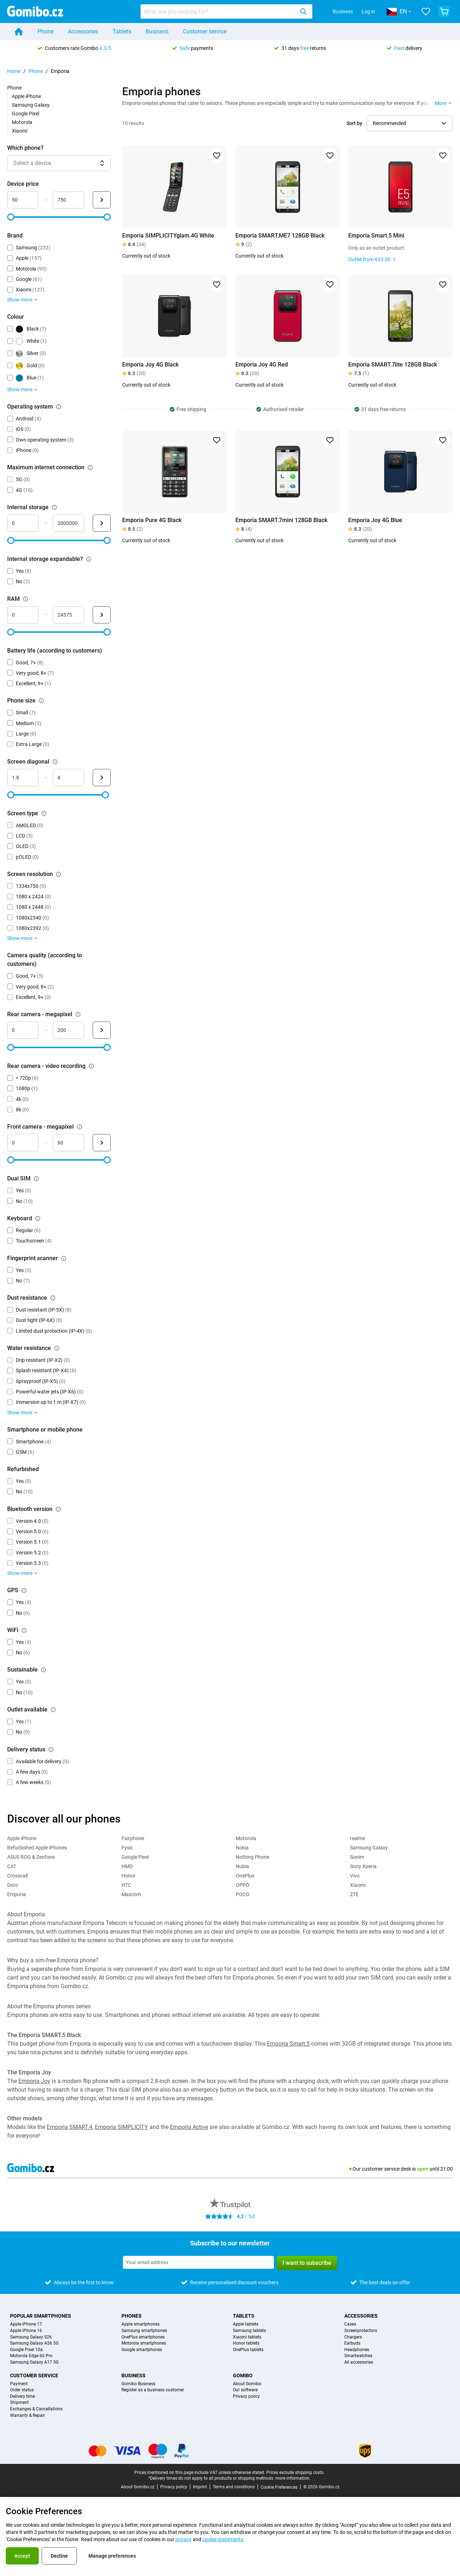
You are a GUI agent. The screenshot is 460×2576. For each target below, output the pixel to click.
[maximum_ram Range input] (68, 614)
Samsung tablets (249, 2330)
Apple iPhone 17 (26, 2324)
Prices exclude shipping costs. (295, 2472)
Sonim (357, 1857)
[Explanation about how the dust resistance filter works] (53, 1298)
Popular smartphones (40, 2316)
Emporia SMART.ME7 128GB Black (280, 235)
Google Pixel (25, 113)
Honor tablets (246, 2343)
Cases (350, 2324)
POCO (242, 1894)
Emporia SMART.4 (69, 2127)
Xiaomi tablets (247, 2337)
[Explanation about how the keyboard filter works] (38, 1218)
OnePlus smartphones (143, 2337)
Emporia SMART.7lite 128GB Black (392, 364)
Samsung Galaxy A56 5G (34, 2343)
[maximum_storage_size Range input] (68, 523)
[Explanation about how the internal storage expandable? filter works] (89, 559)
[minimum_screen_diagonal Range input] (22, 777)
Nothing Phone (252, 1857)
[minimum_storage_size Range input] (22, 523)
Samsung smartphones (144, 2330)
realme (357, 1838)
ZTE (354, 1894)
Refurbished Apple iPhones (37, 1848)
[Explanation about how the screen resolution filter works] (58, 874)
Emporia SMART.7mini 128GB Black (281, 520)
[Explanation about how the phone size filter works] (41, 701)
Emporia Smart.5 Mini (376, 235)
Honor (128, 1876)
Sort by (354, 123)
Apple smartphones (140, 2324)
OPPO (242, 1885)
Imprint (200, 2486)
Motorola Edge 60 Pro (31, 2356)
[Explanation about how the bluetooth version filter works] (58, 1509)
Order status (22, 2390)
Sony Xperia (363, 1866)
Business (343, 11)
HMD (127, 1866)
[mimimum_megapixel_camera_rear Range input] (22, 1030)
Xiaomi (19, 131)
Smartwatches (358, 2356)
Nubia (242, 1866)
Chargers (353, 2337)
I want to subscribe (306, 2262)
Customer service (204, 31)
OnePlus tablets (248, 2349)
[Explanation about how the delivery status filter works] (51, 1749)
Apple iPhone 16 (26, 2330)
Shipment (19, 2402)
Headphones (356, 2349)
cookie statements (222, 2539)
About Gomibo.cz (138, 2486)
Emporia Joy (34, 2081)
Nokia (242, 1848)
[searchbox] (218, 11)
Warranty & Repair (27, 2415)
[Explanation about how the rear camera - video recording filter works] (91, 1066)
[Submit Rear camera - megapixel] (102, 1030)
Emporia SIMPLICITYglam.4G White (168, 235)
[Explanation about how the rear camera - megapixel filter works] (78, 1014)
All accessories (358, 2362)
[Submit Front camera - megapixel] (102, 1142)
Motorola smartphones (143, 2343)
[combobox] (226, 11)
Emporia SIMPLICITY (121, 2127)
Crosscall (17, 1876)
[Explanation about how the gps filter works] (24, 1590)
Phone (45, 31)
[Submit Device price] (102, 199)
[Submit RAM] (102, 614)
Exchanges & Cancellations (36, 2409)
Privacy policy (246, 2396)
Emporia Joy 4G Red (261, 364)
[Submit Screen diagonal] (102, 777)
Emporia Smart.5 (288, 2043)
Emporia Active (189, 2127)
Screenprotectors (360, 2330)
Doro (12, 1885)
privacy (183, 2539)
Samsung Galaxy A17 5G (34, 2362)
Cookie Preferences (279, 2487)
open (422, 2169)
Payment (19, 2384)
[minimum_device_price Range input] (22, 199)
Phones (131, 2316)
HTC (126, 1885)
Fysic (127, 1848)
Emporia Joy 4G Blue (375, 520)
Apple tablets (245, 2324)
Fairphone (132, 1838)
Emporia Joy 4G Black (150, 364)
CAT (11, 1866)
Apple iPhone (26, 96)
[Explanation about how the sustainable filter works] (43, 1670)
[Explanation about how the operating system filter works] (58, 407)
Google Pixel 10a (26, 2349)
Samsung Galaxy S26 (31, 2337)
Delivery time (22, 2396)
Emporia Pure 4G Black (151, 520)
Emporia (16, 1894)
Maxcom (131, 1894)
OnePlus (245, 1876)
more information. (292, 2478)
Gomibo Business (138, 2384)
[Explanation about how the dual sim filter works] (36, 1178)
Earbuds (352, 2343)
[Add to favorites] (217, 155)
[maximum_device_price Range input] (68, 199)
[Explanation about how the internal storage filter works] (54, 507)
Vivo (355, 1876)
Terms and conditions (234, 2486)
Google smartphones (141, 2349)
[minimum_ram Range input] (22, 614)
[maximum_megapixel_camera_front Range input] (68, 1142)
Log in (368, 11)
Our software (245, 2390)
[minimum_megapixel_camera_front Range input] (22, 1142)
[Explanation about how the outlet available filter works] (53, 1710)
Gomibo (243, 2375)
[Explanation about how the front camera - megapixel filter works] (79, 1127)
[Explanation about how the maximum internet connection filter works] (90, 467)
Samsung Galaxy (31, 105)
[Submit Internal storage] (102, 523)
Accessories (83, 31)
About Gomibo (247, 2384)
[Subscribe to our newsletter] (198, 2262)
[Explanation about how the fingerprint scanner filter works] (63, 1258)
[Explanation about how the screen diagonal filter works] (55, 762)
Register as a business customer (152, 2390)
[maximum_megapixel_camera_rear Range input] (68, 1030)
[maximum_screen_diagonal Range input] (68, 777)
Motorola (22, 122)
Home (13, 71)
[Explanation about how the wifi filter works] (24, 1630)
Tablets (121, 31)
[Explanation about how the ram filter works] (25, 599)
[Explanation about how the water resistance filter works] (57, 1348)
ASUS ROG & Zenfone (31, 1857)
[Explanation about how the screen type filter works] (44, 813)
